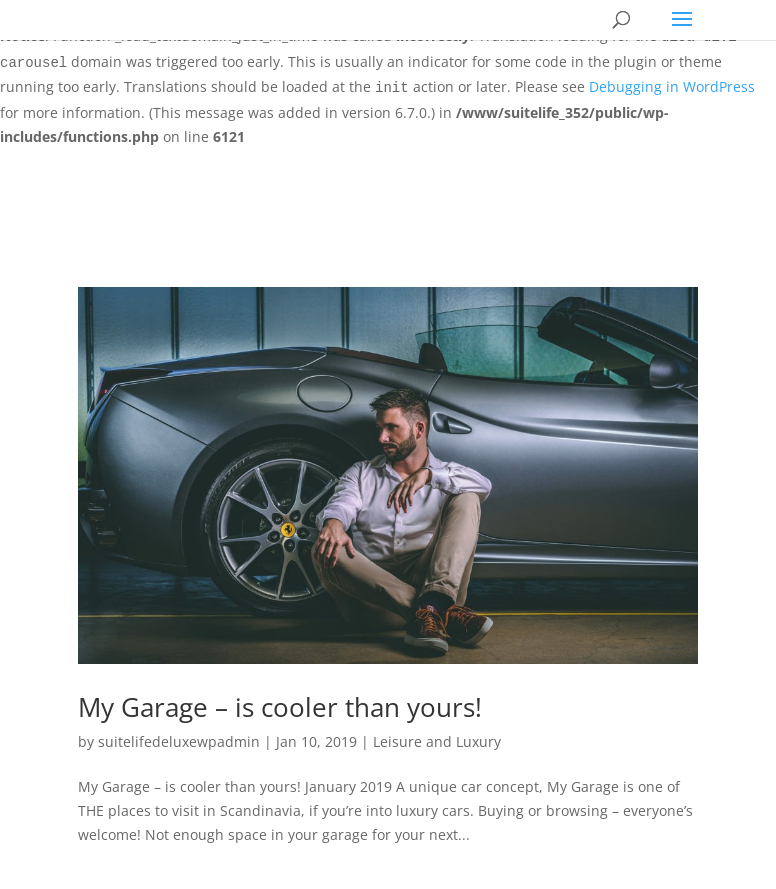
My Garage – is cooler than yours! (280, 707)
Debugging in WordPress (672, 86)
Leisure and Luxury (437, 741)
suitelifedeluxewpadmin (179, 741)
